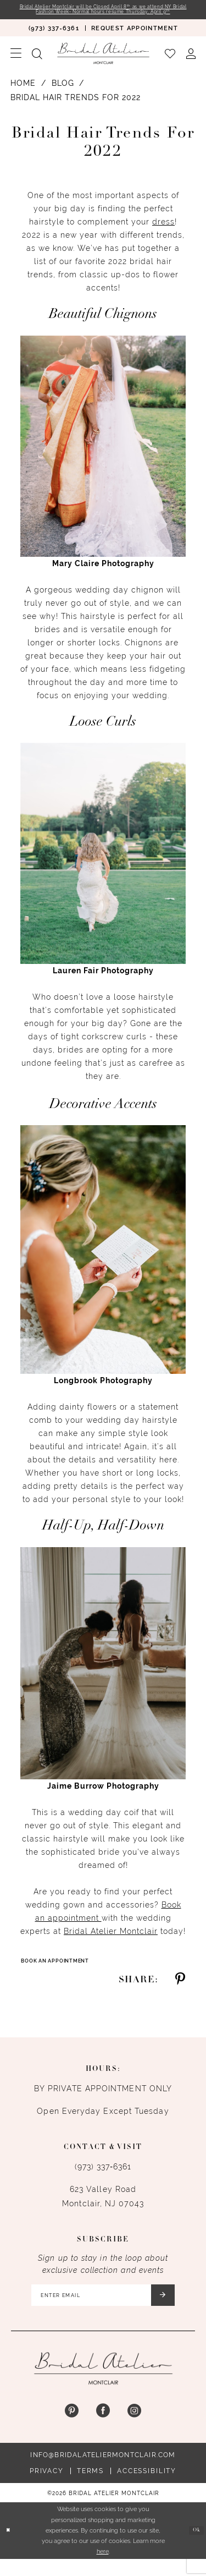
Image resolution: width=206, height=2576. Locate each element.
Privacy (47, 2487)
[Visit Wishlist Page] (169, 61)
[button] (15, 61)
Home (23, 91)
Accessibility (146, 2487)
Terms (90, 2487)
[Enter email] (103, 2308)
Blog (63, 91)
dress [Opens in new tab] (163, 230)
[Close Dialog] (9, 2547)
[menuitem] (53, 36)
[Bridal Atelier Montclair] (103, 62)
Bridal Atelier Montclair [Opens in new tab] (111, 1940)
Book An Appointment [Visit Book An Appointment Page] (65, 1971)
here (103, 2568)
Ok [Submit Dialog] (194, 2547)
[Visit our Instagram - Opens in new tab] (134, 2427)
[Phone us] (53, 36)
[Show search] (36, 61)
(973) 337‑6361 (103, 2177)
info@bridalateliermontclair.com (102, 2471)
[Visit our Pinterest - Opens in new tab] (71, 2427)
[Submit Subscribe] (180, 2308)
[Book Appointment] (134, 36)
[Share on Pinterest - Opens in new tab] (180, 1990)
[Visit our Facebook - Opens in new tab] (103, 2427)
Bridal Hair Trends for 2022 (75, 106)
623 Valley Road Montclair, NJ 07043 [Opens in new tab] (103, 2206)
